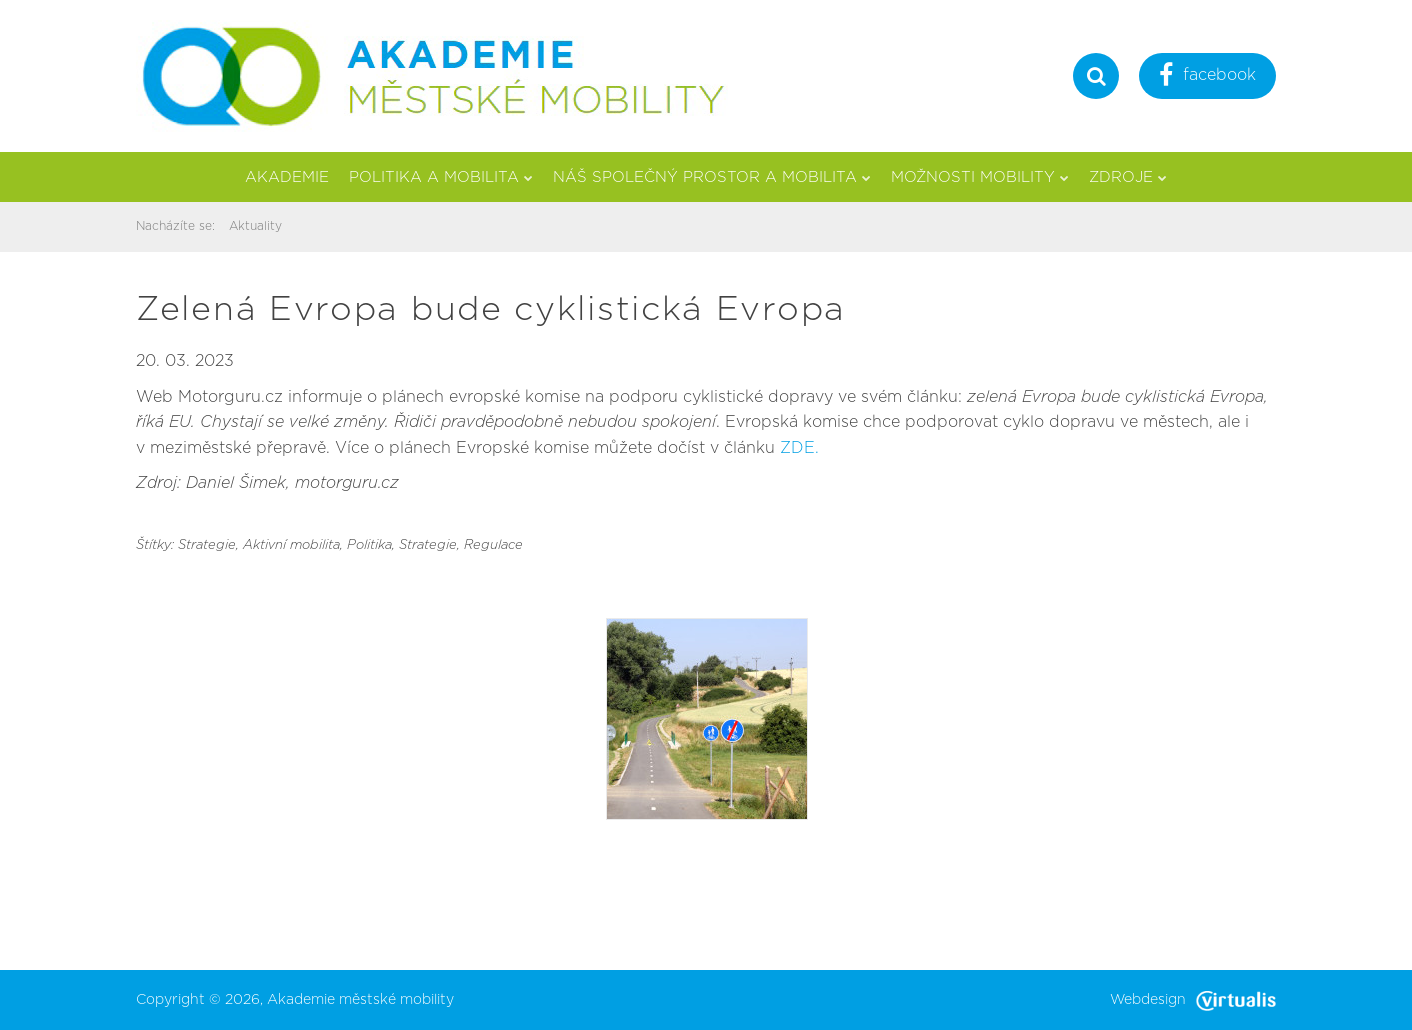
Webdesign (1193, 1000)
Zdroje (1128, 177)
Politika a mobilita (441, 177)
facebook (1207, 77)
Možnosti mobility (980, 177)
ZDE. (799, 448)
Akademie (287, 177)
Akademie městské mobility (360, 1000)
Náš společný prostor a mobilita (712, 177)
